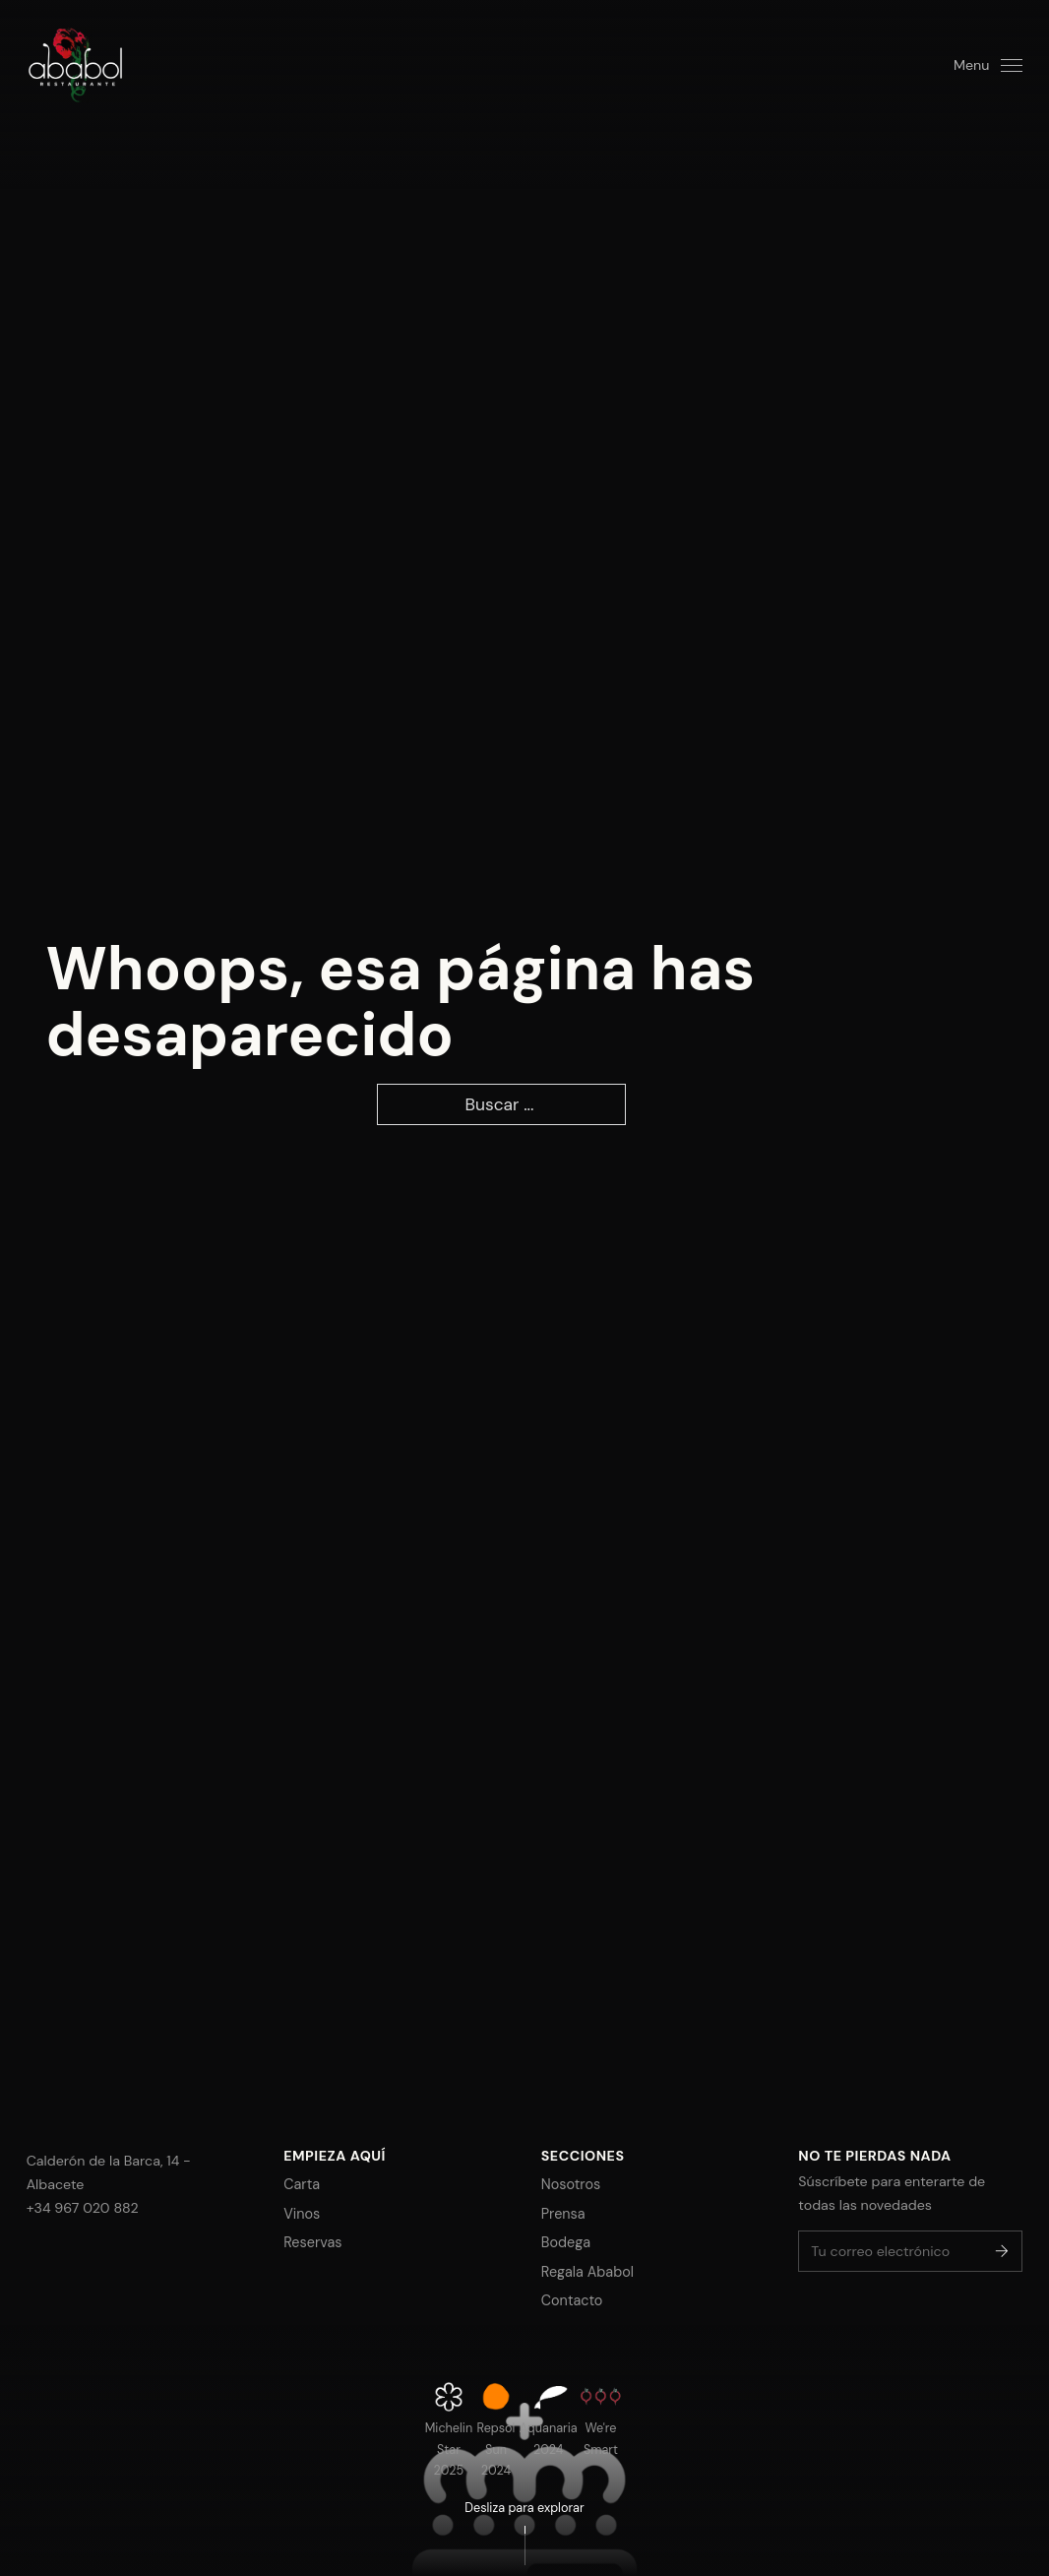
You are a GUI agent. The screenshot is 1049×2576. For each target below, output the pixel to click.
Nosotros (570, 2184)
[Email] (910, 2251)
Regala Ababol (587, 2272)
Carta (301, 2184)
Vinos (301, 2214)
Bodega (565, 2242)
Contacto (572, 2300)
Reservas (312, 2242)
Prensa (563, 2214)
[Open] (988, 65)
